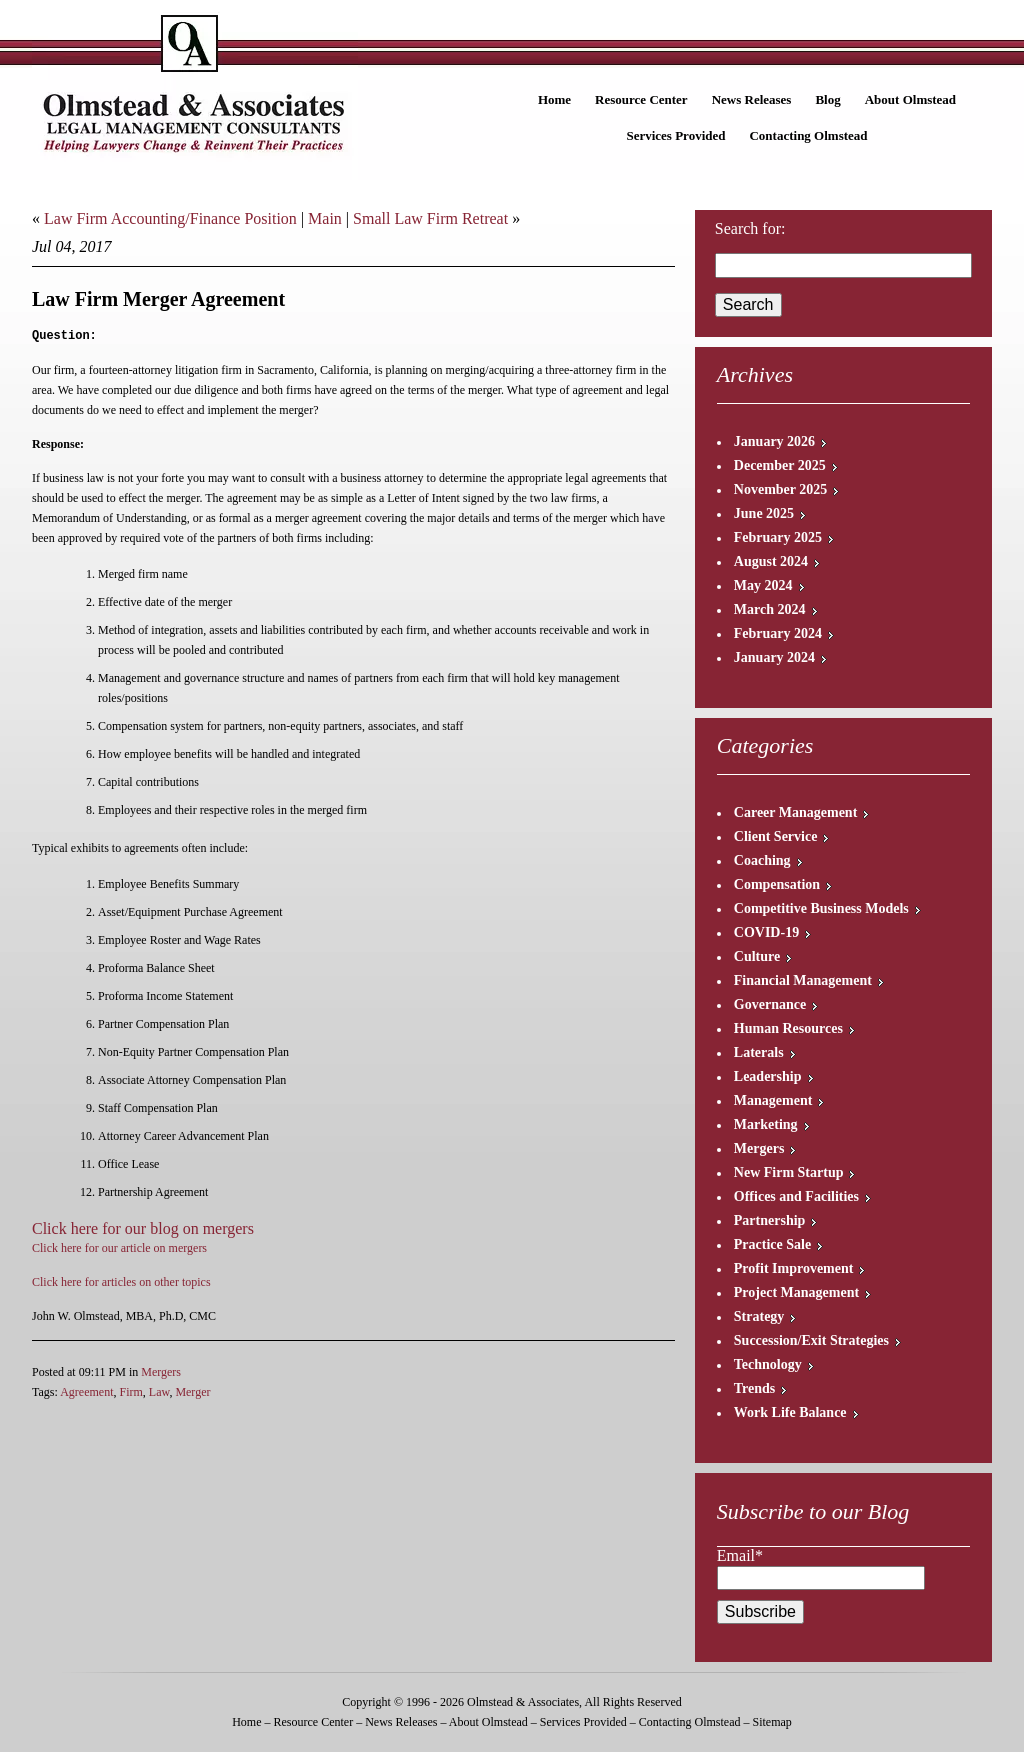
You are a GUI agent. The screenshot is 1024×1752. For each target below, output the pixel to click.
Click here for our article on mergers (119, 1247)
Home (554, 99)
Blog (827, 99)
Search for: (750, 228)
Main (325, 218)
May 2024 (763, 585)
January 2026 (774, 441)
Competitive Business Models (821, 908)
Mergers (161, 1371)
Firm (130, 1391)
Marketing (766, 1124)
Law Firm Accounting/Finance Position (170, 218)
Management (773, 1100)
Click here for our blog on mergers (143, 1227)
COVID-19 (766, 932)
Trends (755, 1388)
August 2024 (771, 561)
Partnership (770, 1220)
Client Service (776, 836)
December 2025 (780, 465)
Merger (192, 1391)
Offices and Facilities (796, 1196)
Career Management (796, 812)
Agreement (86, 1391)
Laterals (759, 1052)
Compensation (777, 884)
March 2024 (770, 609)
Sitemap (771, 1722)
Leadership (768, 1076)
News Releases (752, 99)
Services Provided (675, 135)
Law (159, 1391)
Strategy (759, 1316)
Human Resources (788, 1028)
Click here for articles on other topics (121, 1281)
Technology (768, 1364)
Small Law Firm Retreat (430, 218)
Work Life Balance (790, 1412)
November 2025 (780, 489)
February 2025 (778, 537)
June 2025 (764, 513)
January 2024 (774, 657)
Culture (757, 956)
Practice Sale (772, 1244)
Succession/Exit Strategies (811, 1340)
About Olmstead (910, 99)
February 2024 (778, 633)
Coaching (762, 860)
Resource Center (641, 99)
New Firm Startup (789, 1172)
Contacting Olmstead (808, 135)
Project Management (796, 1292)
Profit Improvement (794, 1268)
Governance (770, 1004)
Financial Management (803, 980)
